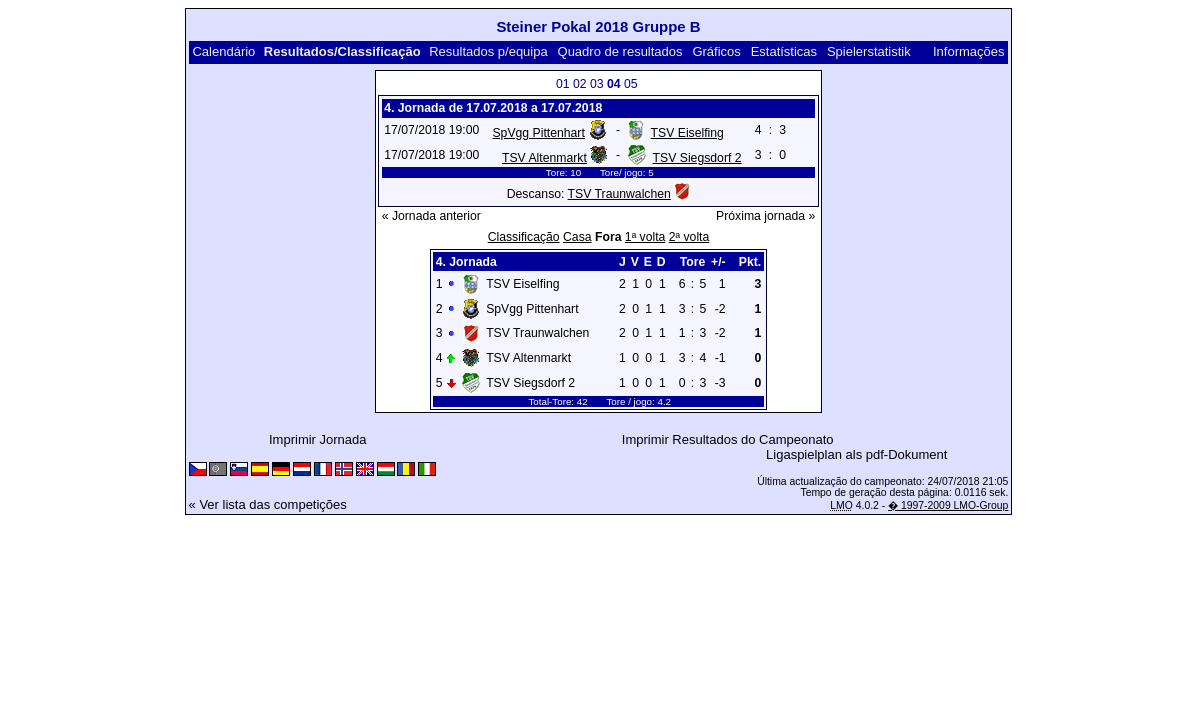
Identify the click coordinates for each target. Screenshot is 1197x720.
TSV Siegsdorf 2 (697, 158)
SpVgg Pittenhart (538, 133)
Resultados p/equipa (488, 51)
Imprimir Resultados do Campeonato (728, 439)
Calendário (223, 51)
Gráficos (716, 51)
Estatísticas (784, 51)
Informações (969, 51)
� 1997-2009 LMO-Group (948, 505)
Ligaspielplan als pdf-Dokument (856, 454)
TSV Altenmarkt (544, 158)
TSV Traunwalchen (619, 194)
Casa (577, 237)
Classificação (524, 237)
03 (597, 84)
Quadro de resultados (620, 51)
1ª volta (645, 237)
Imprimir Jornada (318, 439)
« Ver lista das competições (268, 504)
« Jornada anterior (431, 216)
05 (631, 84)
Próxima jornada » (765, 216)
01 (563, 84)
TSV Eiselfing (687, 133)
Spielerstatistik (869, 51)
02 (580, 84)
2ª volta (689, 237)
